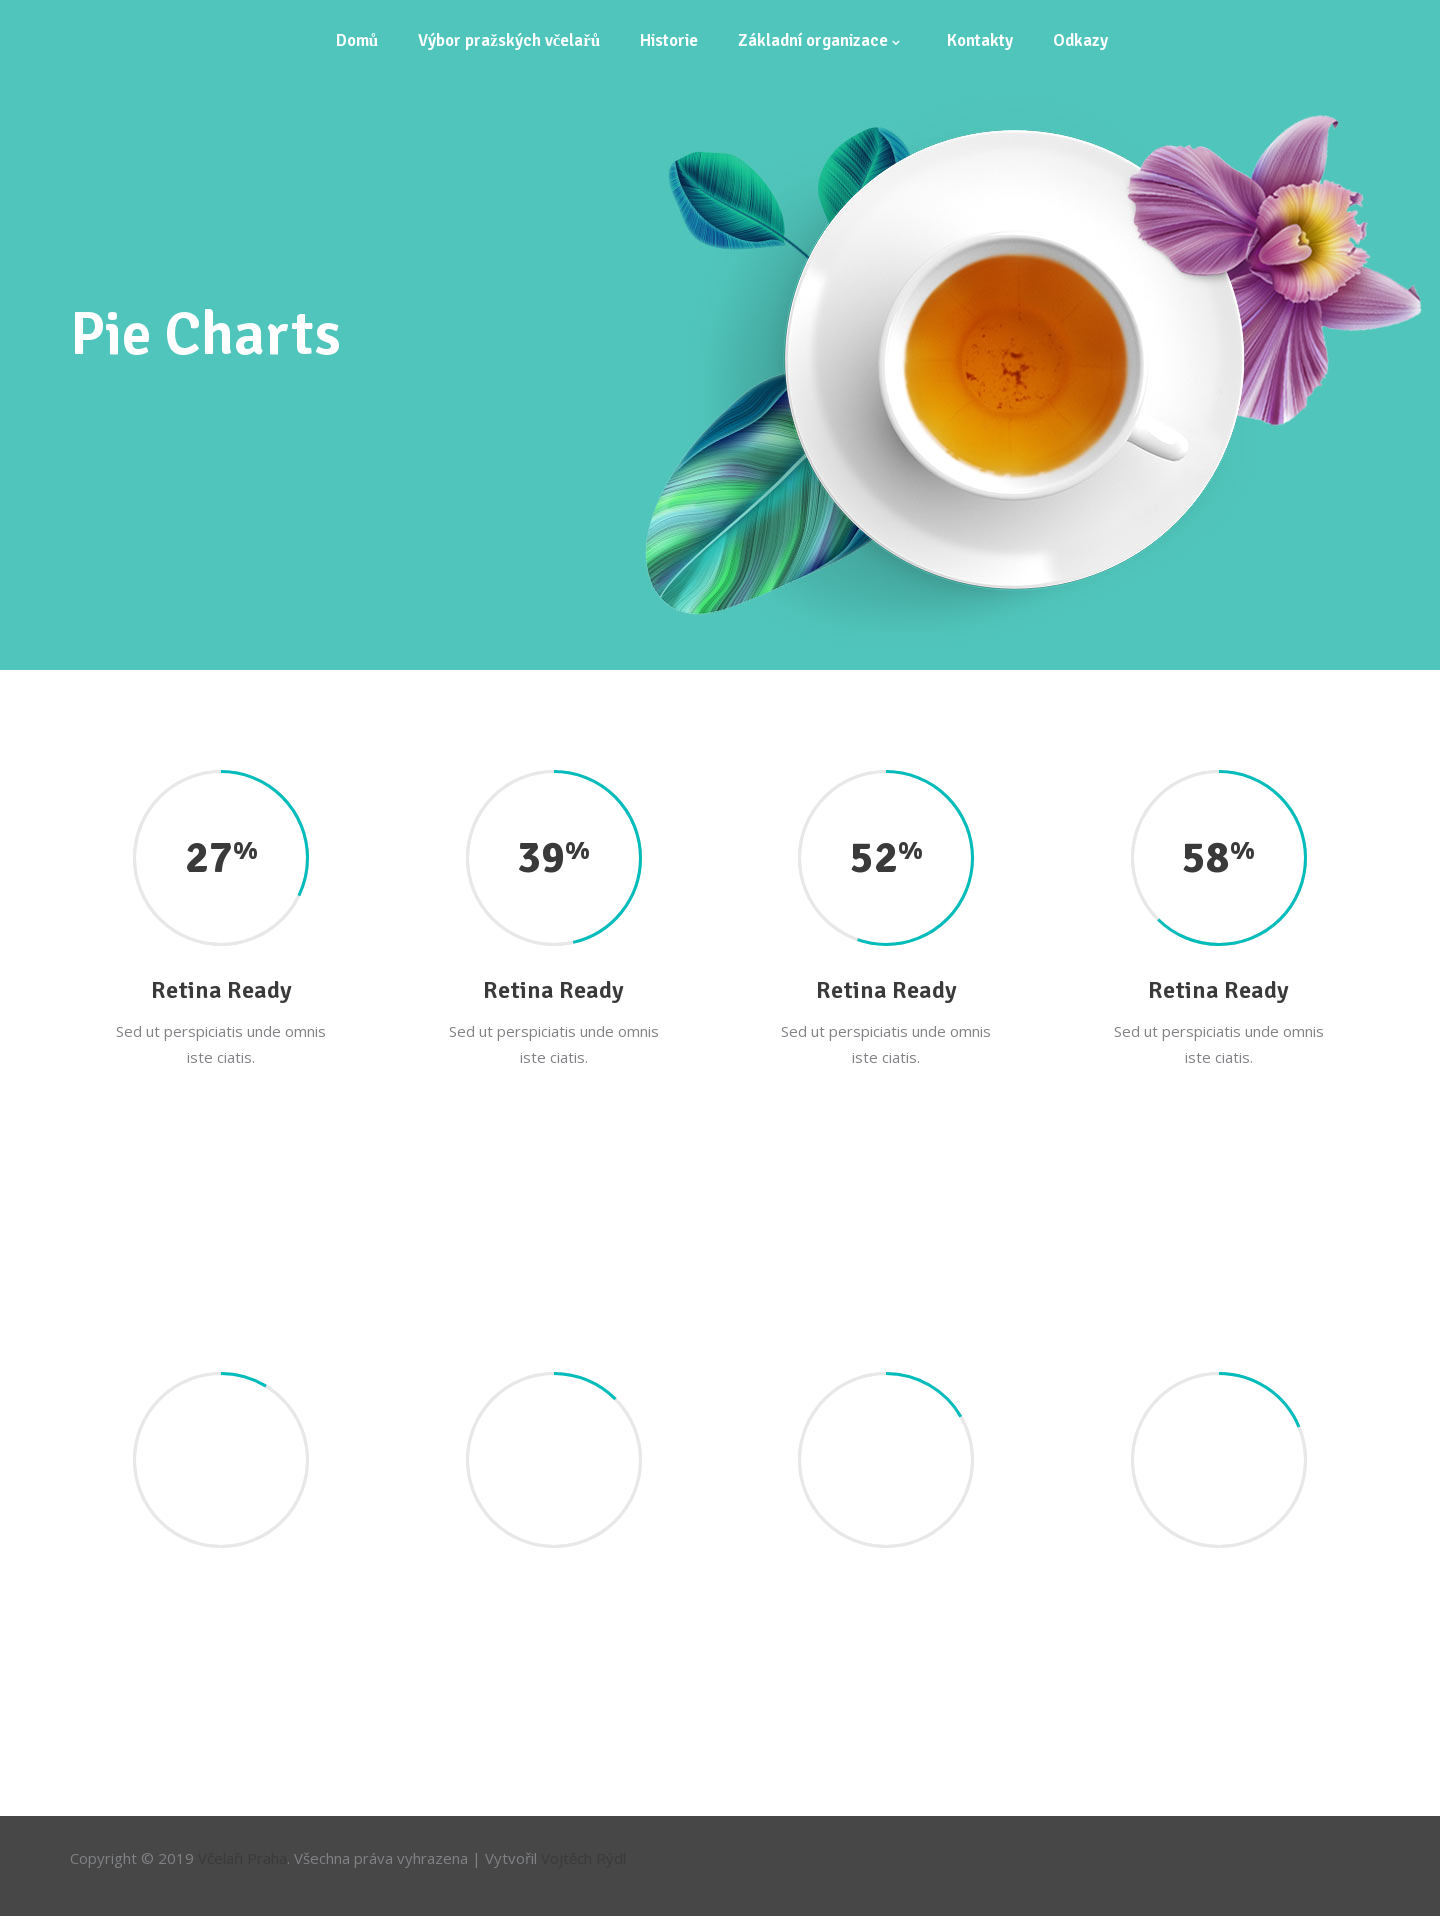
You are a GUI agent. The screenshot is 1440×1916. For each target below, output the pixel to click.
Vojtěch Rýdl (583, 1858)
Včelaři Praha (242, 1858)
